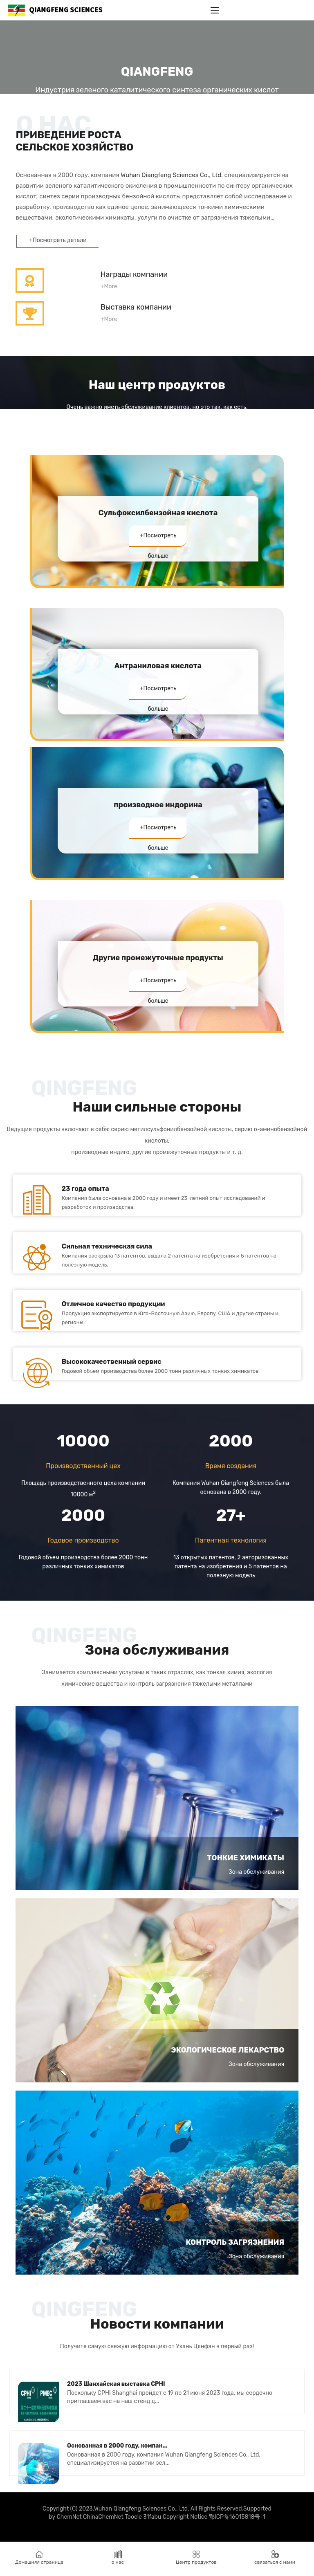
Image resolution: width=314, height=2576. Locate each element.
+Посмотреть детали (58, 240)
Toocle (133, 2518)
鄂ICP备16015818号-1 (237, 2518)
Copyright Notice (185, 2518)
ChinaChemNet (103, 2518)
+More (109, 286)
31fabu (152, 2518)
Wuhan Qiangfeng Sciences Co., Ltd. (172, 175)
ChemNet (69, 2518)
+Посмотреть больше (158, 541)
